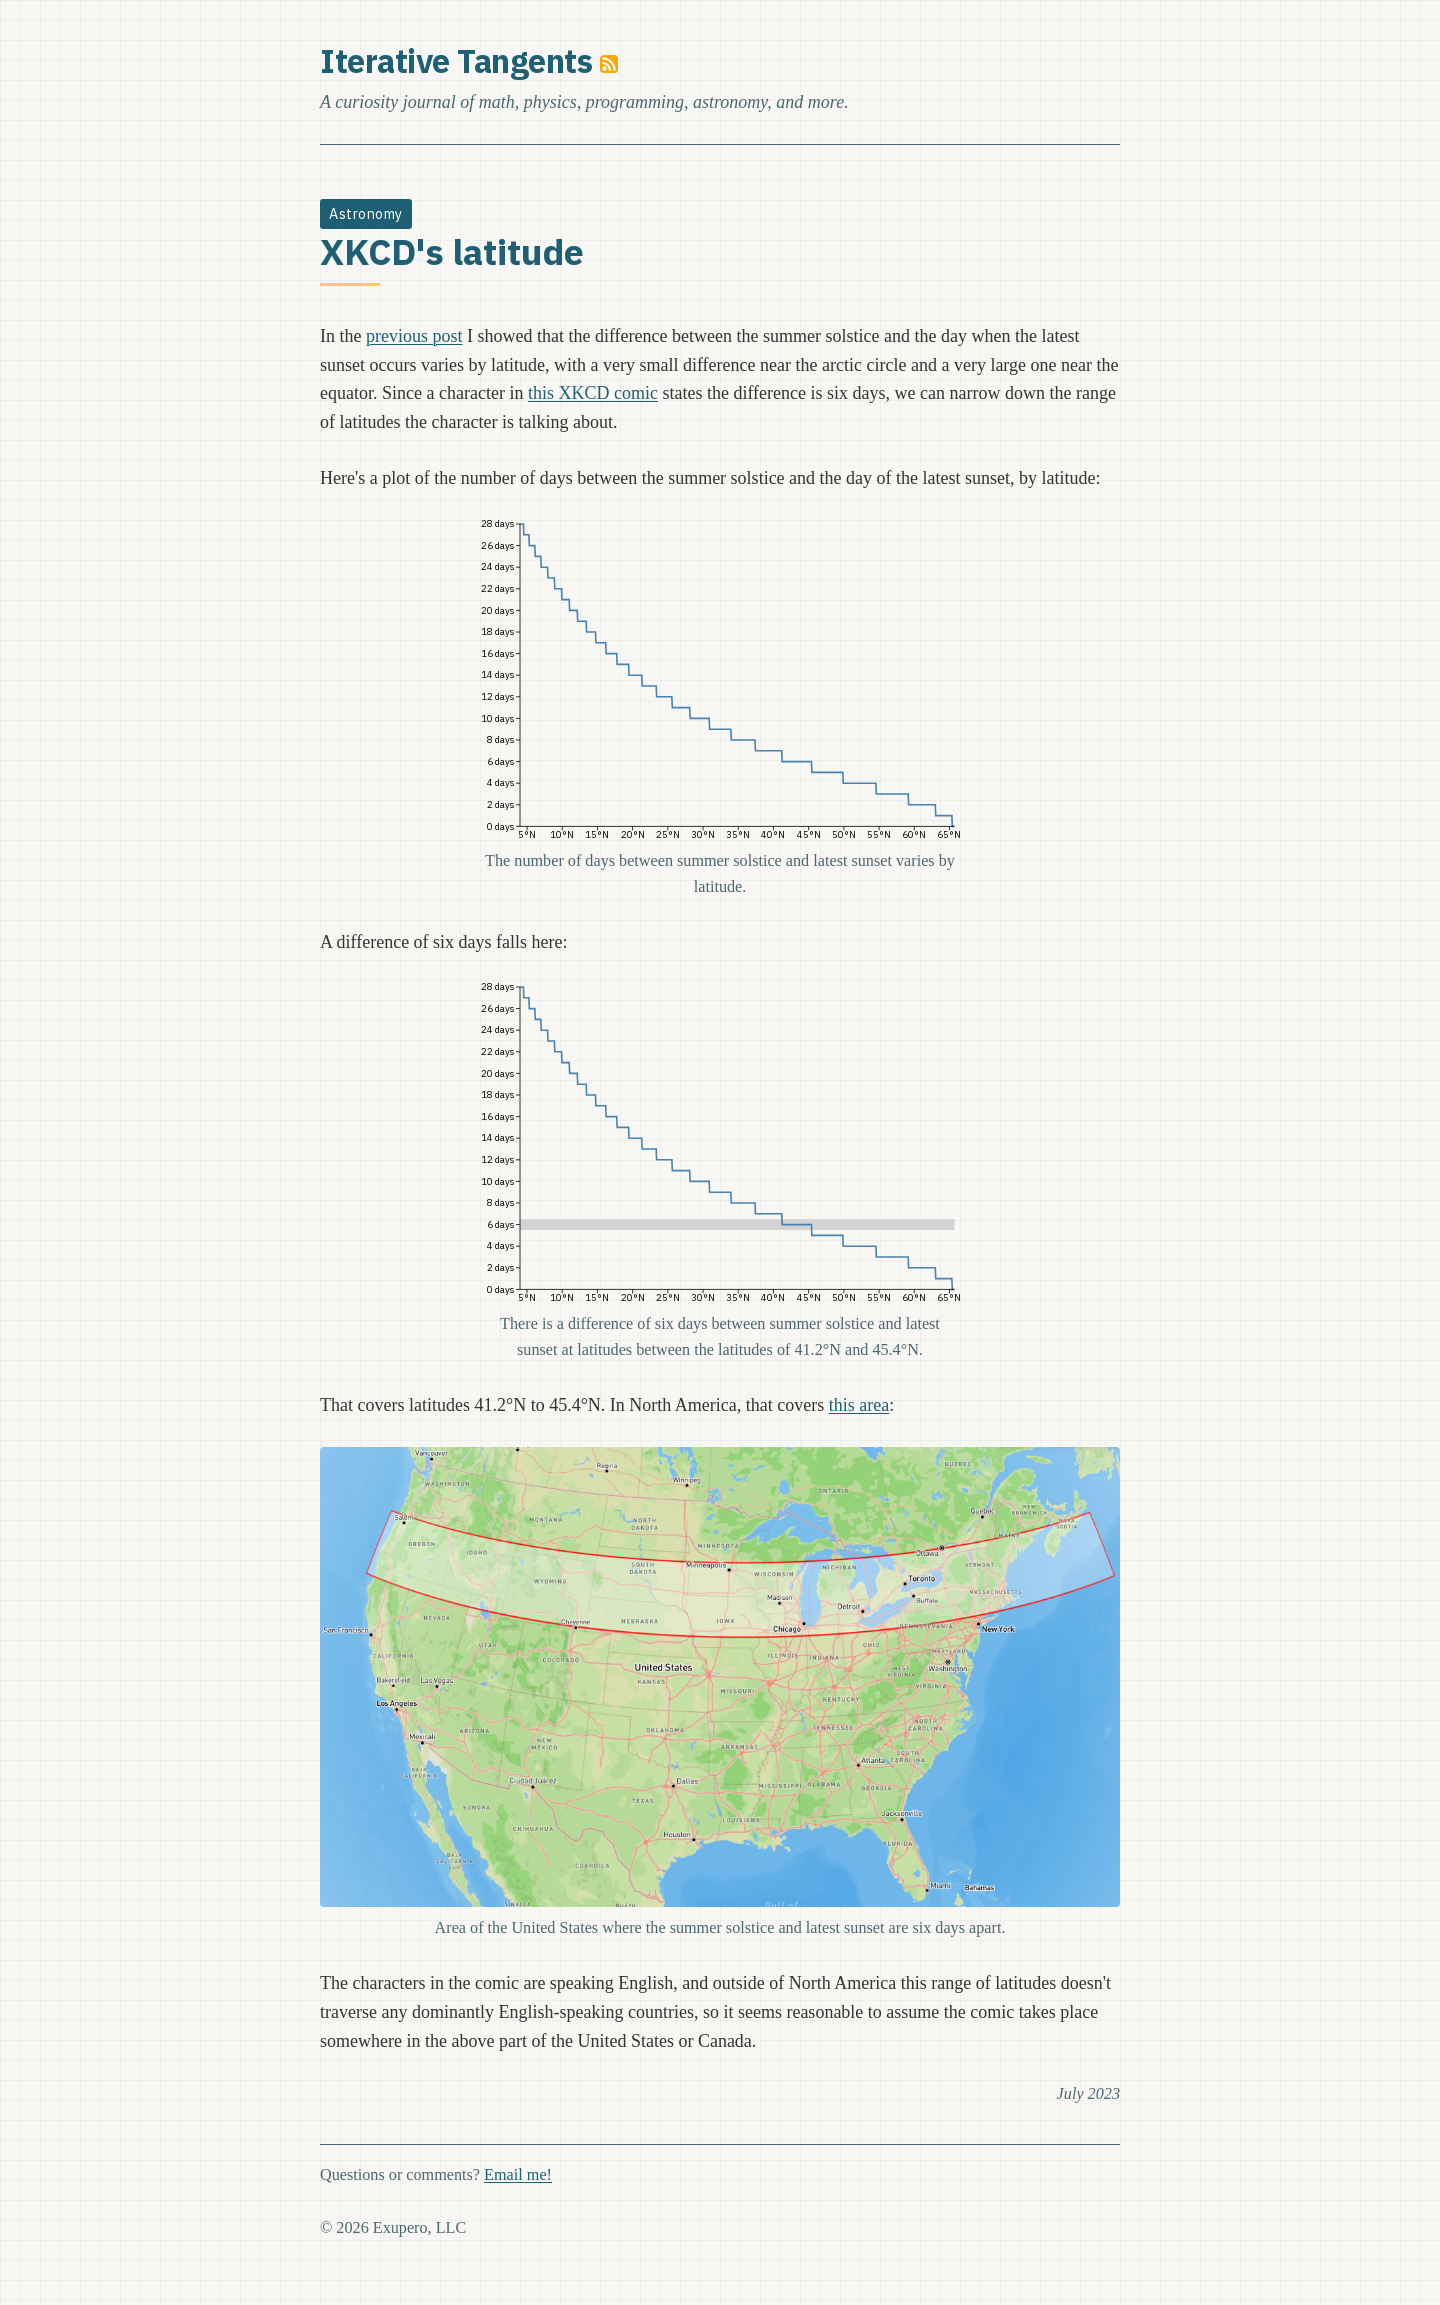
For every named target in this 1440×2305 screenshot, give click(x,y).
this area (859, 1405)
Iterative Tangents (456, 61)
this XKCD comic (593, 393)
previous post (414, 336)
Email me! (518, 2175)
